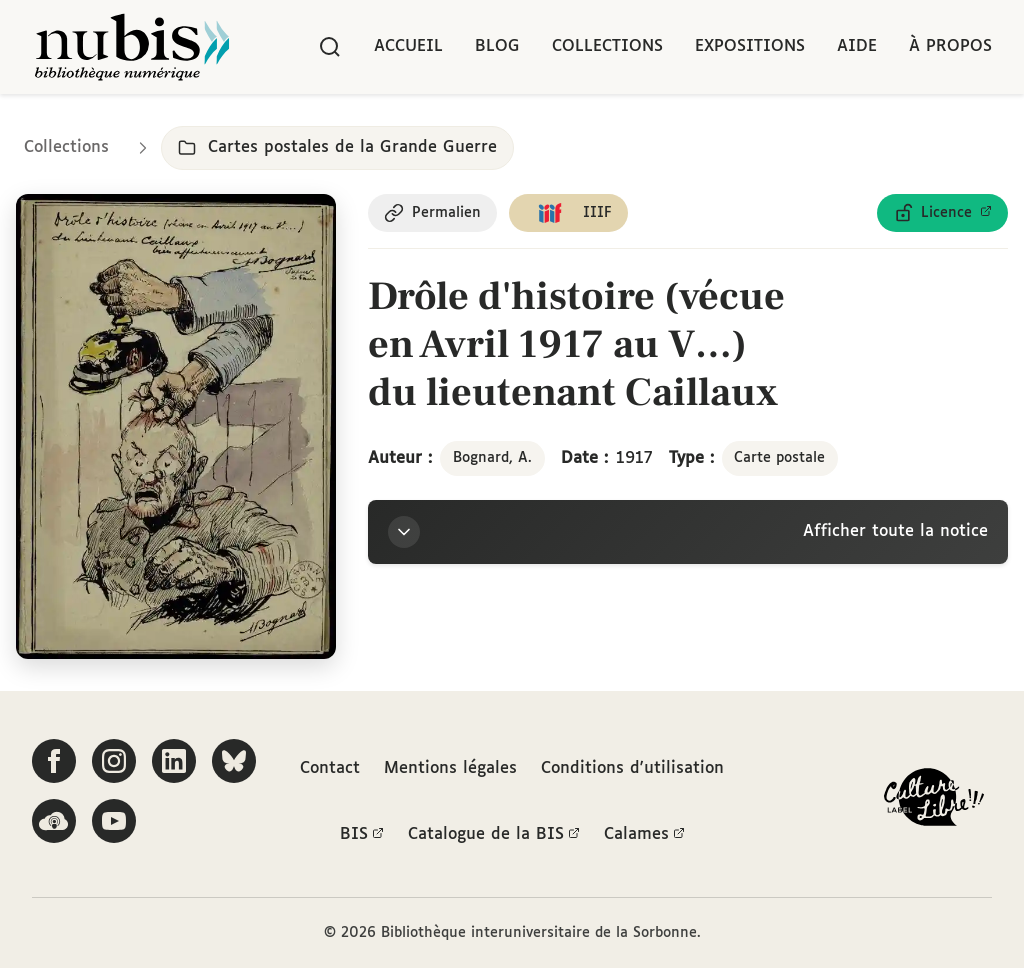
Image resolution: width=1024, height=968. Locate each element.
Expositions (750, 46)
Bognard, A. (492, 458)
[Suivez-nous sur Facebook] (54, 761)
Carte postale (779, 458)
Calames (644, 835)
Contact (330, 768)
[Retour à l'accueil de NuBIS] (132, 47)
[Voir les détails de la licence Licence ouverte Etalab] (942, 213)
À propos (950, 46)
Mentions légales (450, 768)
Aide (857, 46)
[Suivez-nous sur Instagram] (114, 761)
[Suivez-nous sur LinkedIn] (174, 761)
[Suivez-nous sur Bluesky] (234, 761)
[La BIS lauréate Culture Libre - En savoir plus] (934, 801)
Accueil (408, 46)
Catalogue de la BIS (494, 835)
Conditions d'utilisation (632, 768)
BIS (362, 835)
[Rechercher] (330, 47)
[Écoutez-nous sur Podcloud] (54, 821)
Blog (497, 46)
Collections (607, 46)
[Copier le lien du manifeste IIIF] (568, 213)
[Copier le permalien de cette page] (432, 213)
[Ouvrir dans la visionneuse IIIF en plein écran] (176, 426)
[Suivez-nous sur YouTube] (114, 821)
